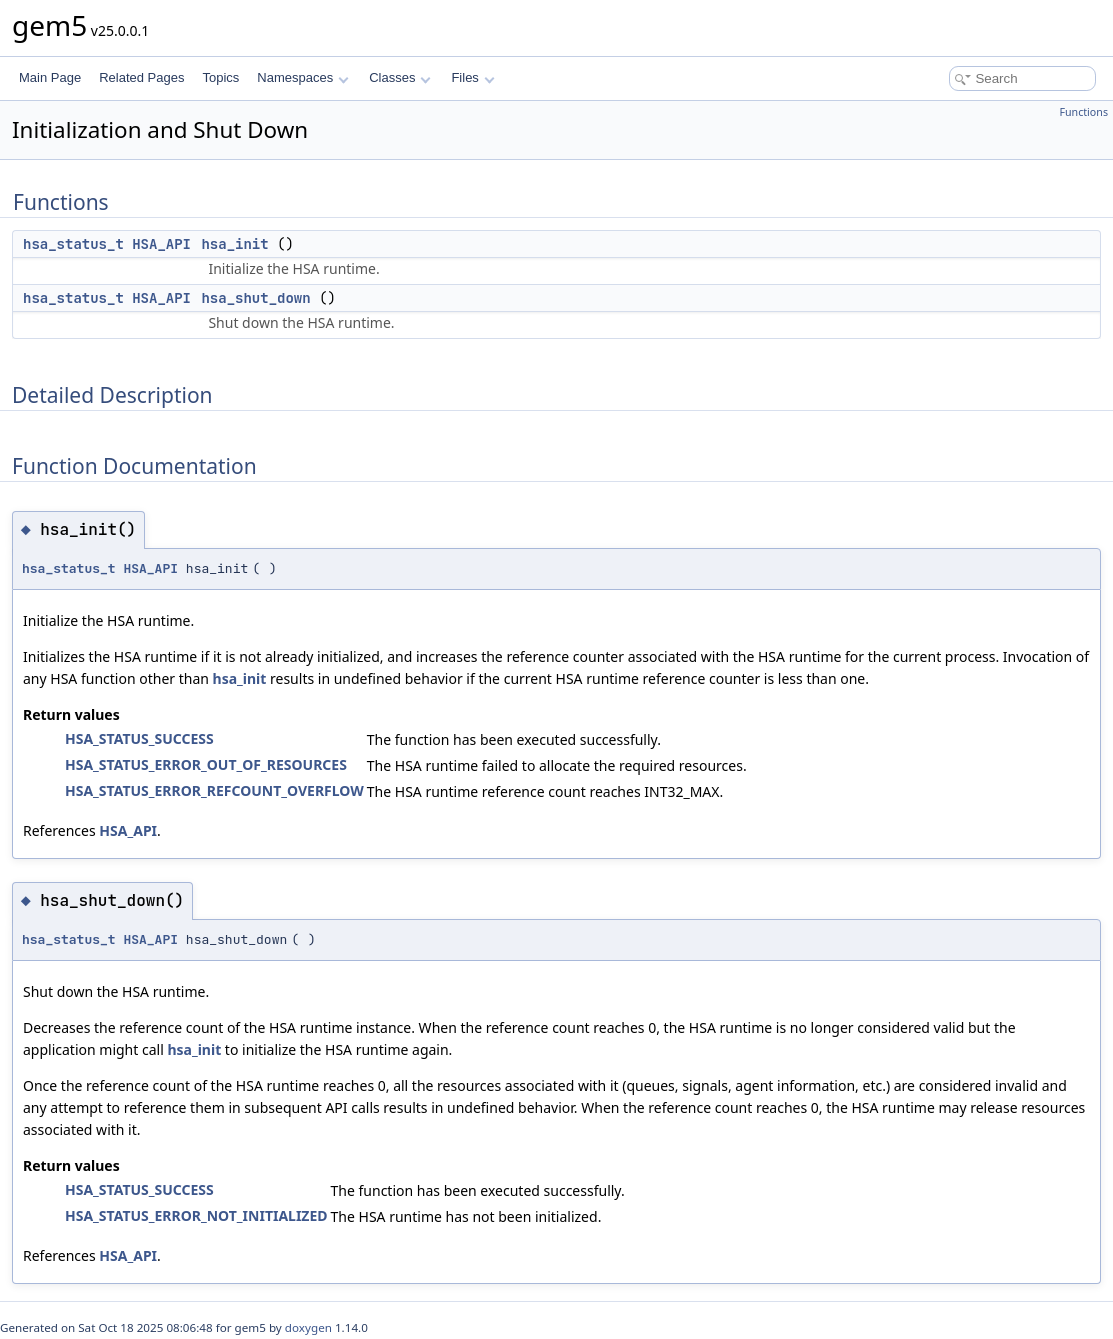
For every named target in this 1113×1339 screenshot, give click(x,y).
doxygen (308, 1327)
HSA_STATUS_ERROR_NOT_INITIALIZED (196, 1215)
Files (472, 77)
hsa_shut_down (255, 298)
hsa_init (234, 244)
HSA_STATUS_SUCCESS (139, 738)
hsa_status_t (73, 244)
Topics (220, 77)
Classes (400, 77)
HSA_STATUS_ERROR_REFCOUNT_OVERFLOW (214, 790)
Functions (1083, 112)
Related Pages (141, 77)
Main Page (50, 77)
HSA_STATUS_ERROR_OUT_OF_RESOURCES (206, 764)
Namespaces (302, 77)
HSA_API (161, 244)
